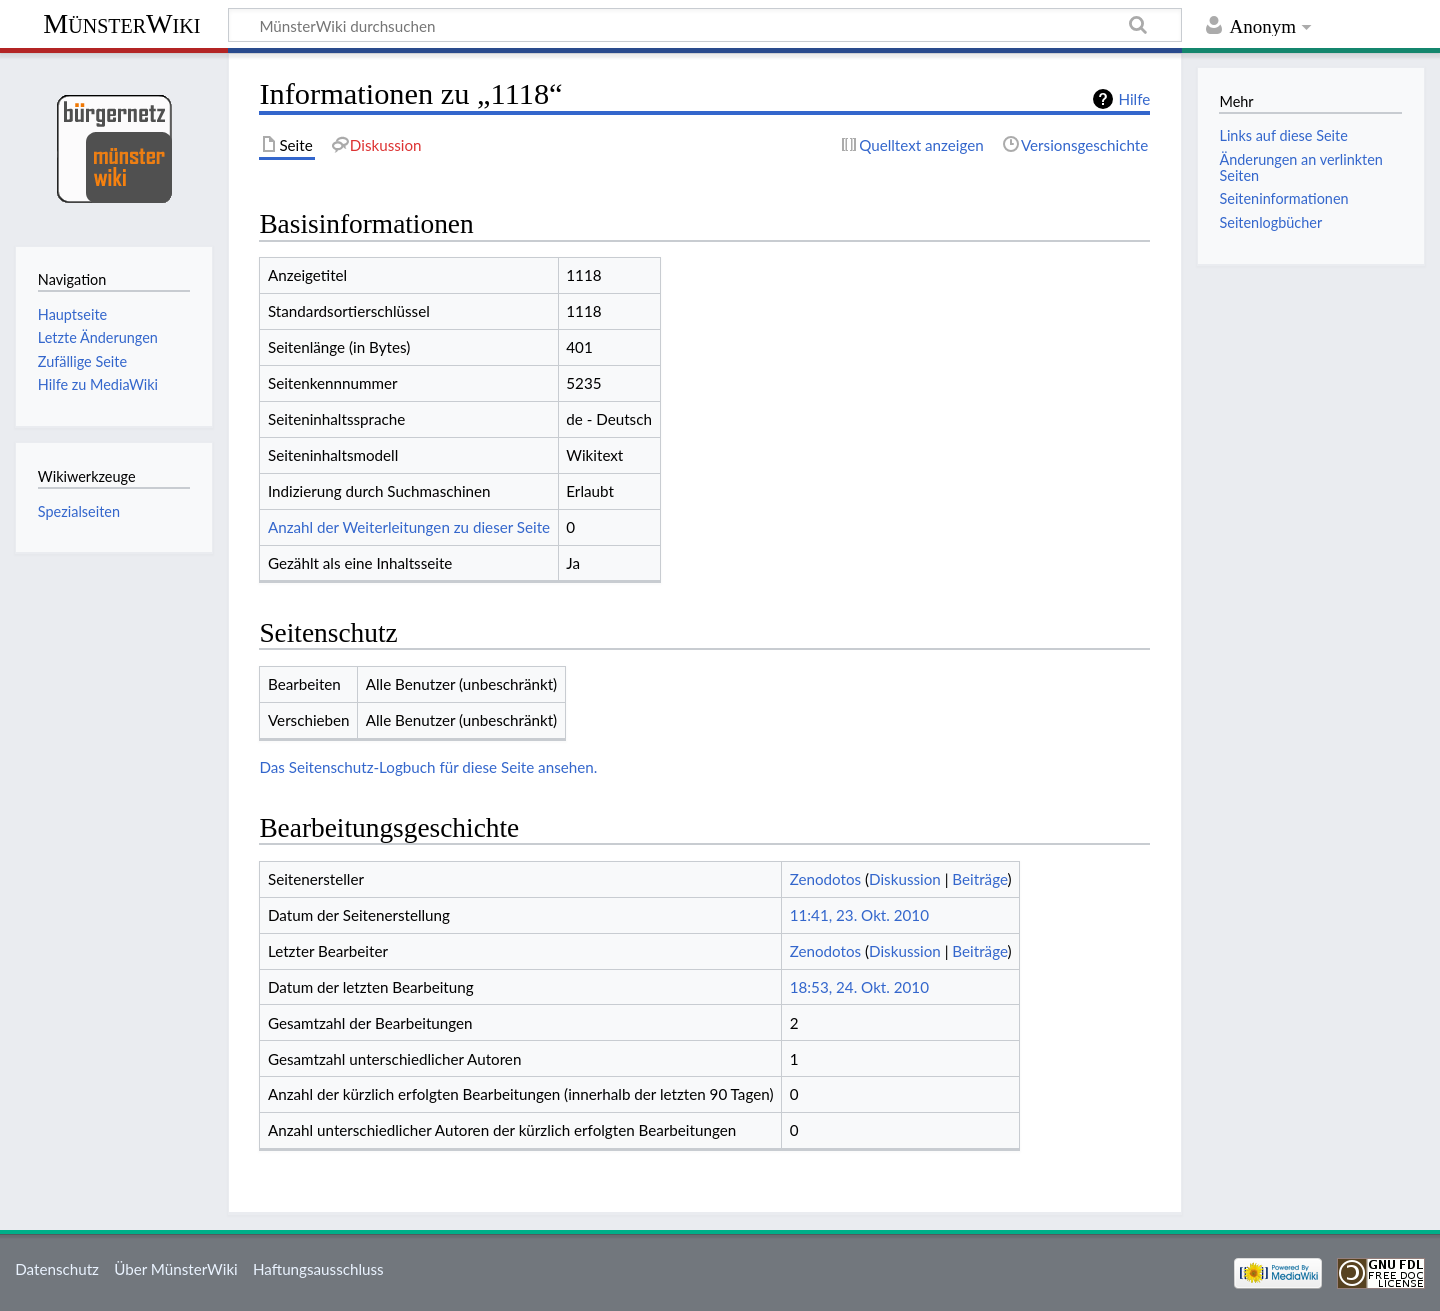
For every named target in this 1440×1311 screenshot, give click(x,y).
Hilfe (1134, 99)
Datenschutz (57, 1269)
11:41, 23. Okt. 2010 (859, 915)
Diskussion (905, 879)
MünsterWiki (121, 23)
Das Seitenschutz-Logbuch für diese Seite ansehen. (428, 767)
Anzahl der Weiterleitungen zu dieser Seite (409, 527)
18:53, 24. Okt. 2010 (859, 987)
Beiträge (979, 879)
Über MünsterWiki (176, 1269)
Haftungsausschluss (318, 1269)
